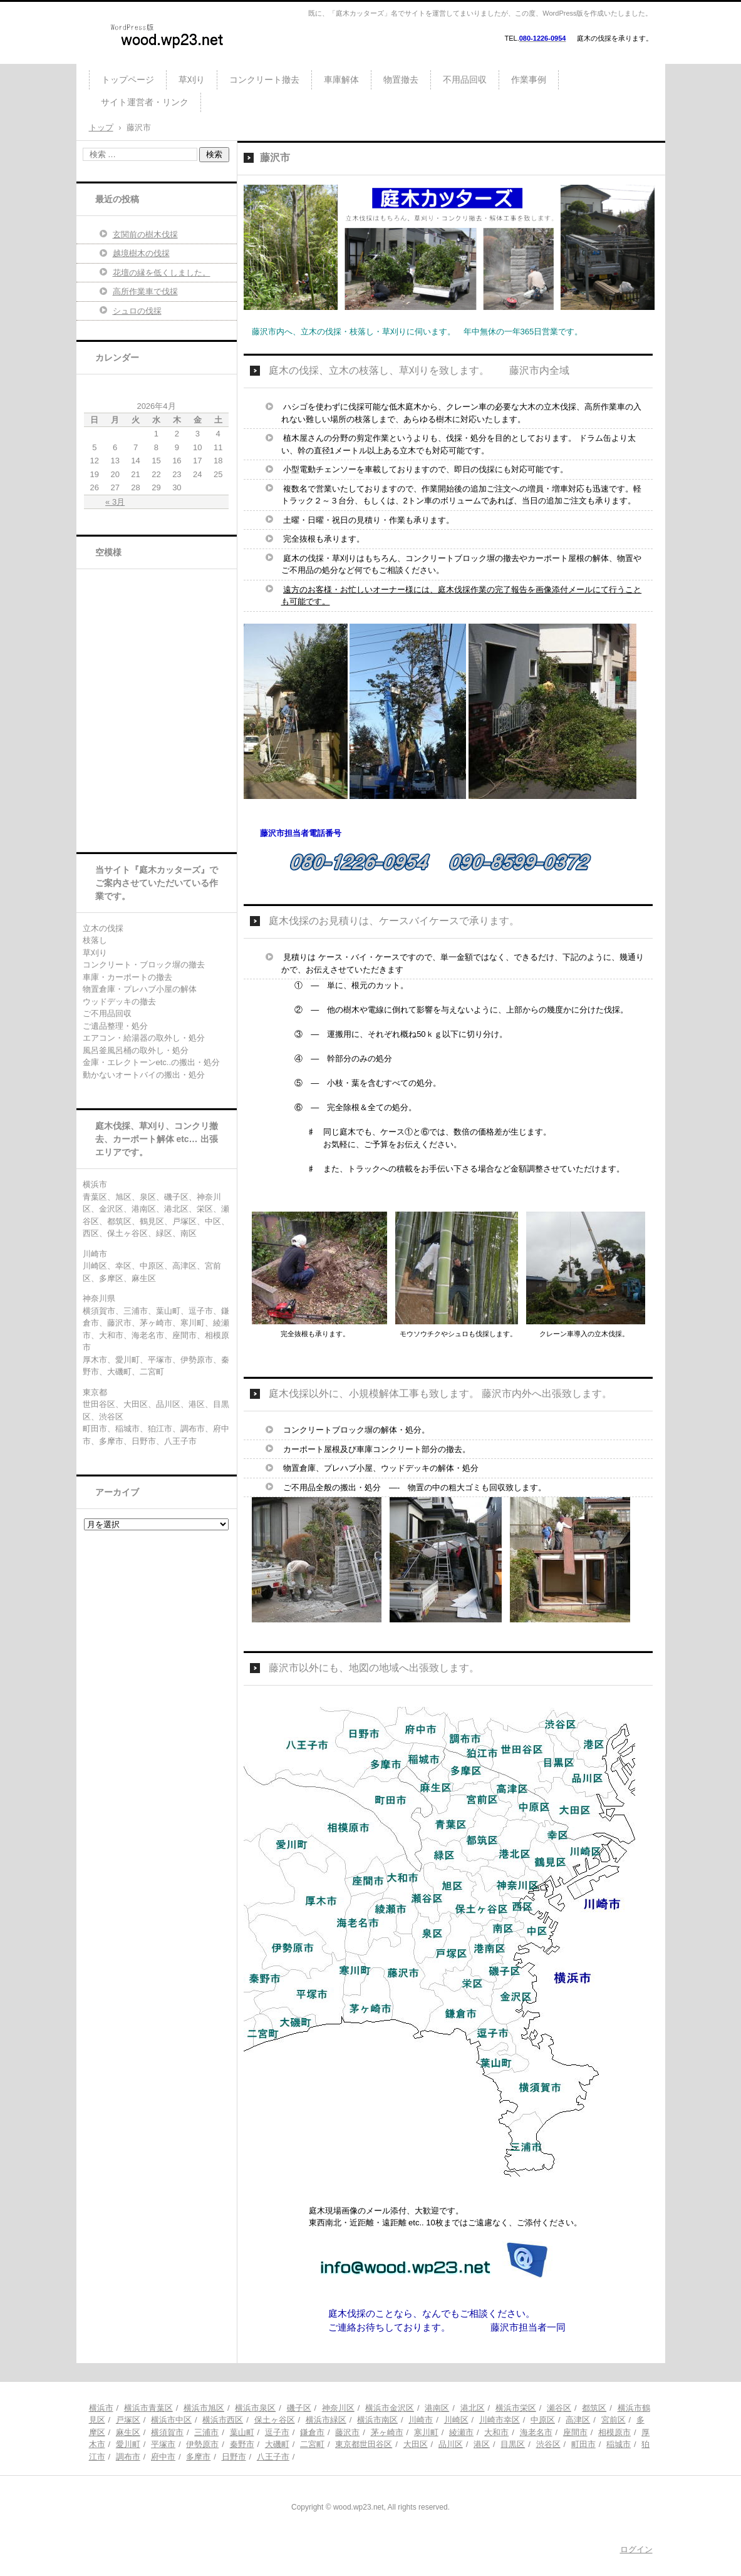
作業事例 (528, 80)
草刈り (192, 80)
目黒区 (512, 2444)
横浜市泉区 (255, 2408)
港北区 (472, 2408)
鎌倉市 (312, 2432)
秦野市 (242, 2444)
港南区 (437, 2408)
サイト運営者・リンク (145, 102)
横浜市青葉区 (148, 2408)
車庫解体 (341, 80)
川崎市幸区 (499, 2419)
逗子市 (277, 2432)
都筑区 (594, 2408)
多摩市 (198, 2456)
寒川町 (426, 2432)
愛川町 (128, 2444)
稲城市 (618, 2444)
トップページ (127, 80)
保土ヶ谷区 (274, 2419)
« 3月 (115, 502)
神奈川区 (338, 2408)
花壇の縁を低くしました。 (161, 272)
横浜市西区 (222, 2419)
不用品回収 (465, 80)
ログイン (636, 2549)
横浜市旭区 (204, 2408)
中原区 (543, 2419)
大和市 (496, 2432)
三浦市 (206, 2432)
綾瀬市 (461, 2432)
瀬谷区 (559, 2408)
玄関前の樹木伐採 (145, 234)
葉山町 (242, 2432)
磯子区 (299, 2408)
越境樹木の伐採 (141, 253)
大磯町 (277, 2444)
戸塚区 (128, 2419)
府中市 (163, 2456)
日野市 (234, 2456)
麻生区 (128, 2432)
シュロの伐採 (137, 311)
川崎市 (420, 2419)
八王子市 (273, 2456)
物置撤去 (400, 80)
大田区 (415, 2444)
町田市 (583, 2444)
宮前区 (613, 2419)
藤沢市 (347, 2432)
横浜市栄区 (515, 2408)
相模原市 (614, 2432)
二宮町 (312, 2444)
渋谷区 (548, 2444)
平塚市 (163, 2444)
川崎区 (456, 2419)
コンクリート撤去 (264, 80)
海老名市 (536, 2432)
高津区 (578, 2419)
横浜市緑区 (326, 2419)
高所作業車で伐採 (145, 291)
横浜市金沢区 (389, 2408)
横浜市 (101, 2408)
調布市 (128, 2456)
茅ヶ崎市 (387, 2432)
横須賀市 (167, 2432)
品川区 (450, 2444)
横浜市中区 (171, 2419)
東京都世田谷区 (363, 2444)
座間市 (575, 2432)
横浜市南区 (377, 2419)
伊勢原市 (202, 2444)
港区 (482, 2444)
